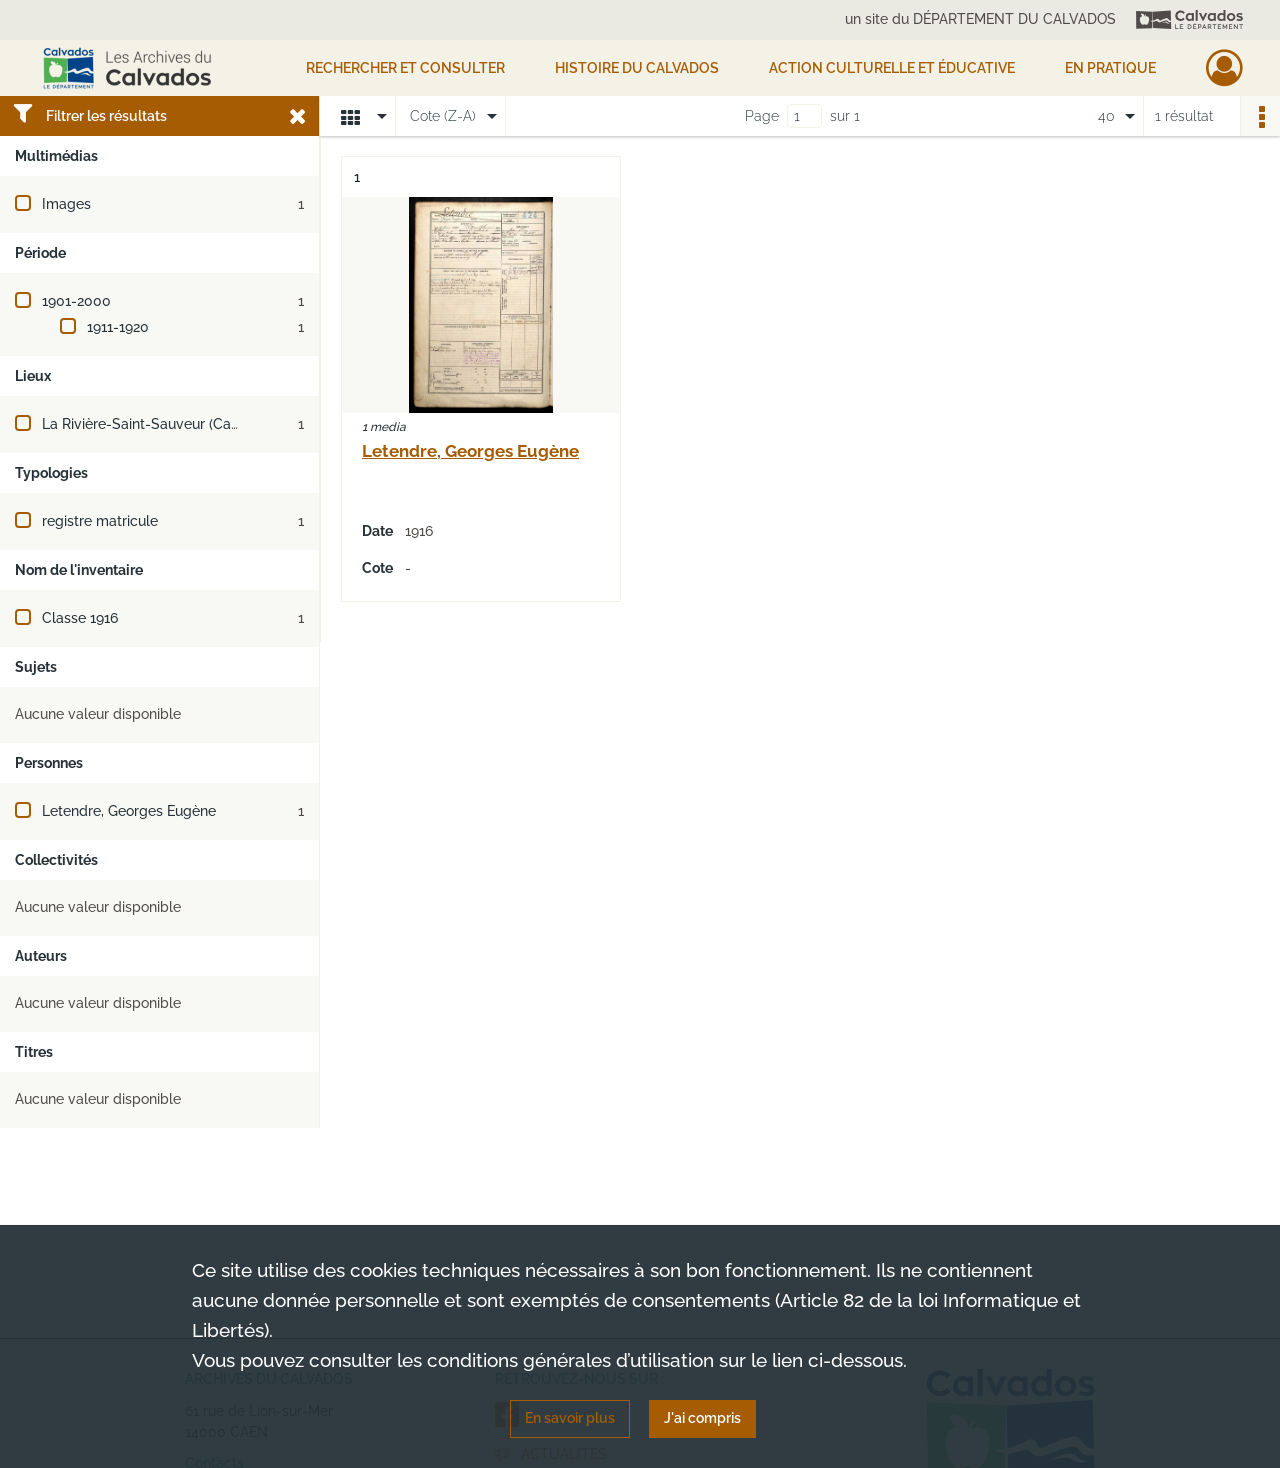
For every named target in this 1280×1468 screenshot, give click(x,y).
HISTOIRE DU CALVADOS (637, 68)
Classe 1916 (80, 618)
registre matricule (100, 521)
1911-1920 (118, 327)
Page (762, 116)
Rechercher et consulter (405, 68)
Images (66, 204)
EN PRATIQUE (1110, 68)
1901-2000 (76, 301)
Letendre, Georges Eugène (129, 811)
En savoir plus (570, 1418)
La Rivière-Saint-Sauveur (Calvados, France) (186, 424)
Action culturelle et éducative (892, 68)
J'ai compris (702, 1418)
